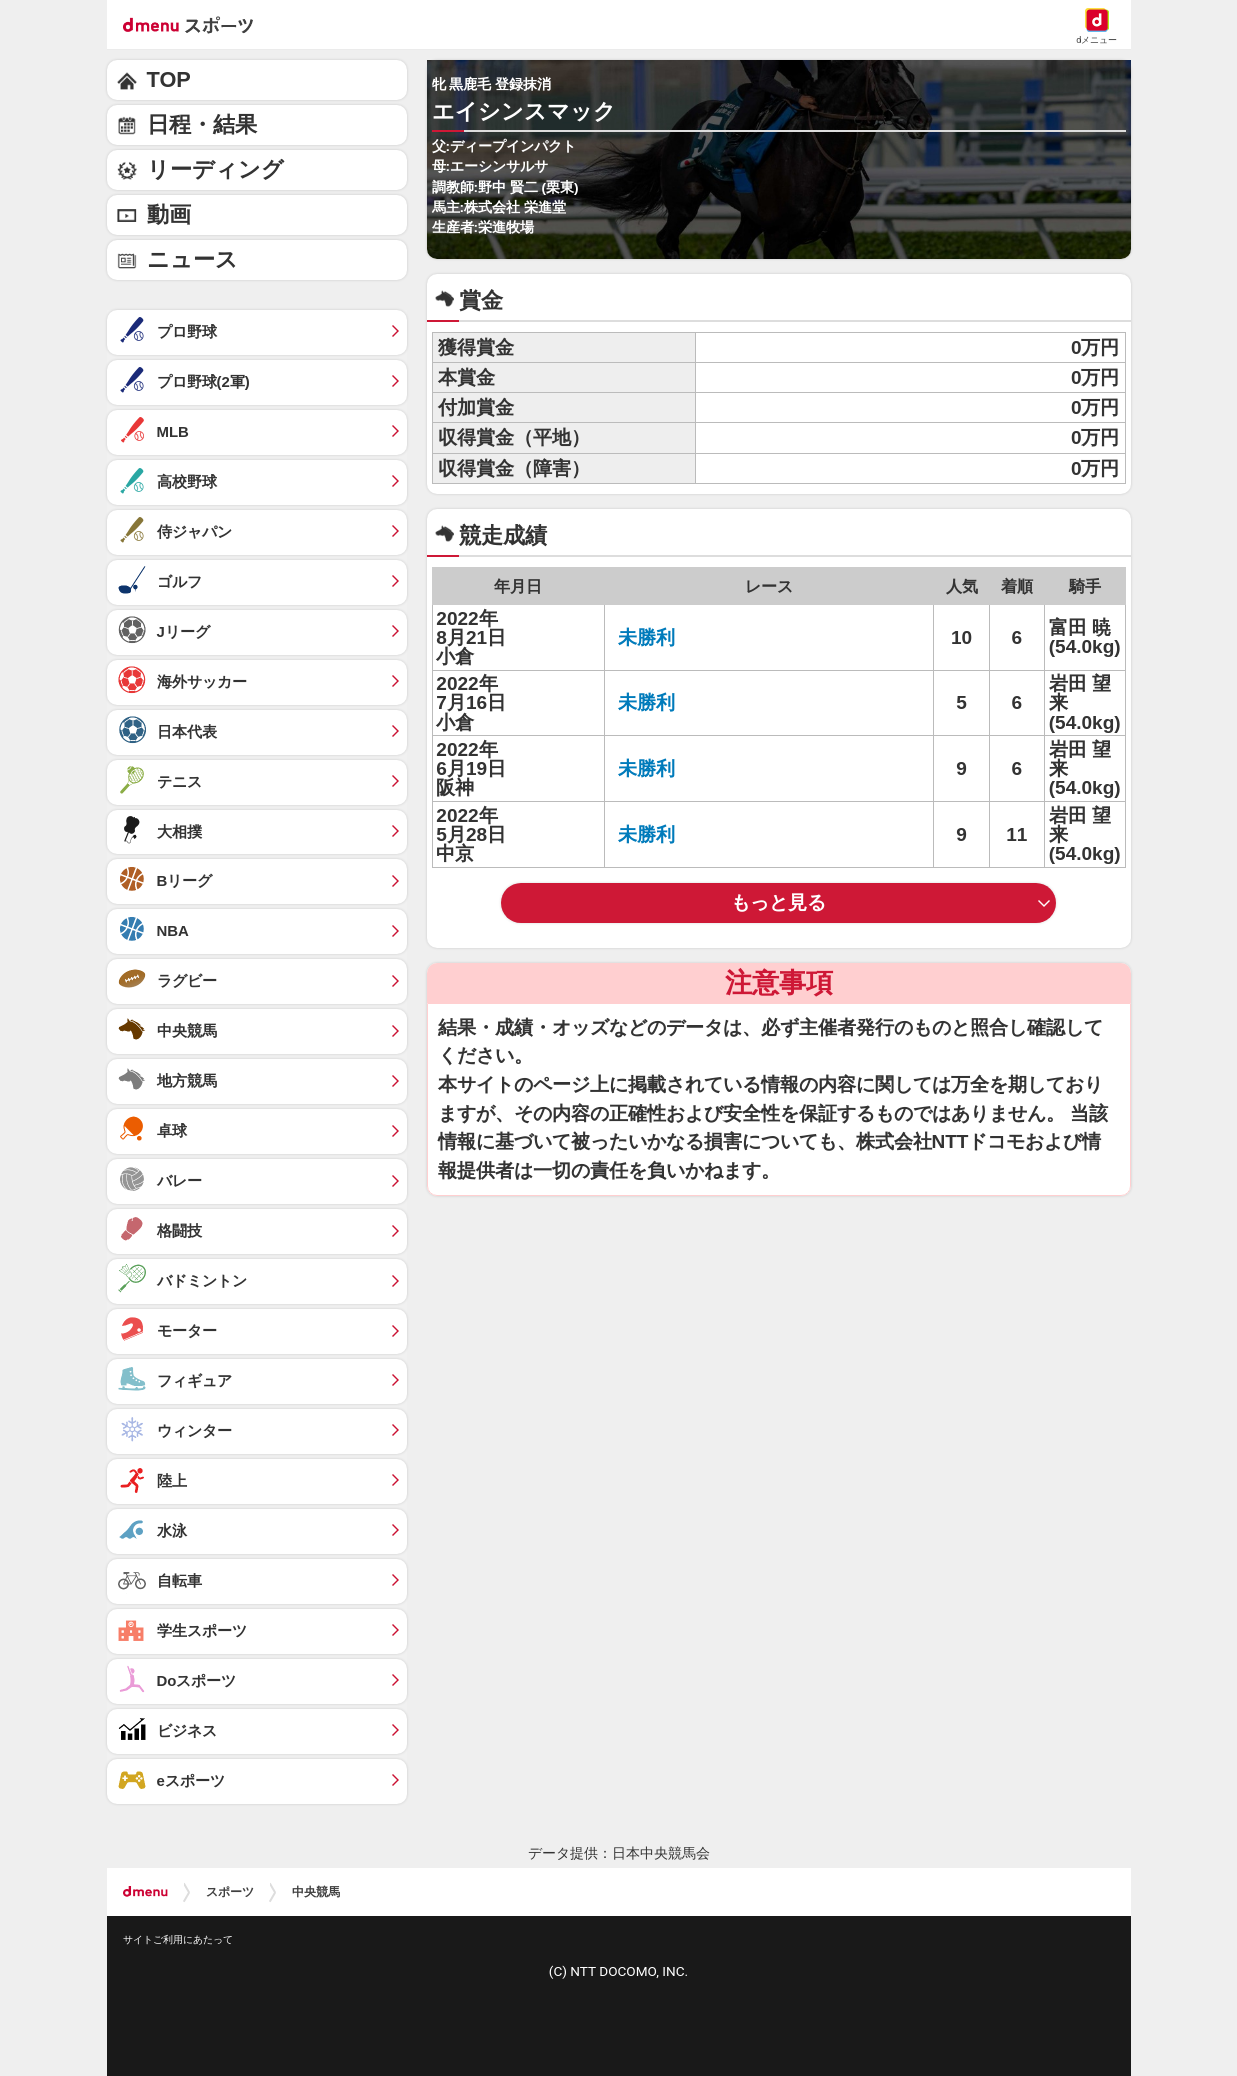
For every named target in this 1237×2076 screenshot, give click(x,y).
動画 (169, 214)
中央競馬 (316, 1892)
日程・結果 (202, 124)
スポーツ (230, 1892)
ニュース (192, 259)
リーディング (215, 169)
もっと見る (778, 902)
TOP (169, 79)
